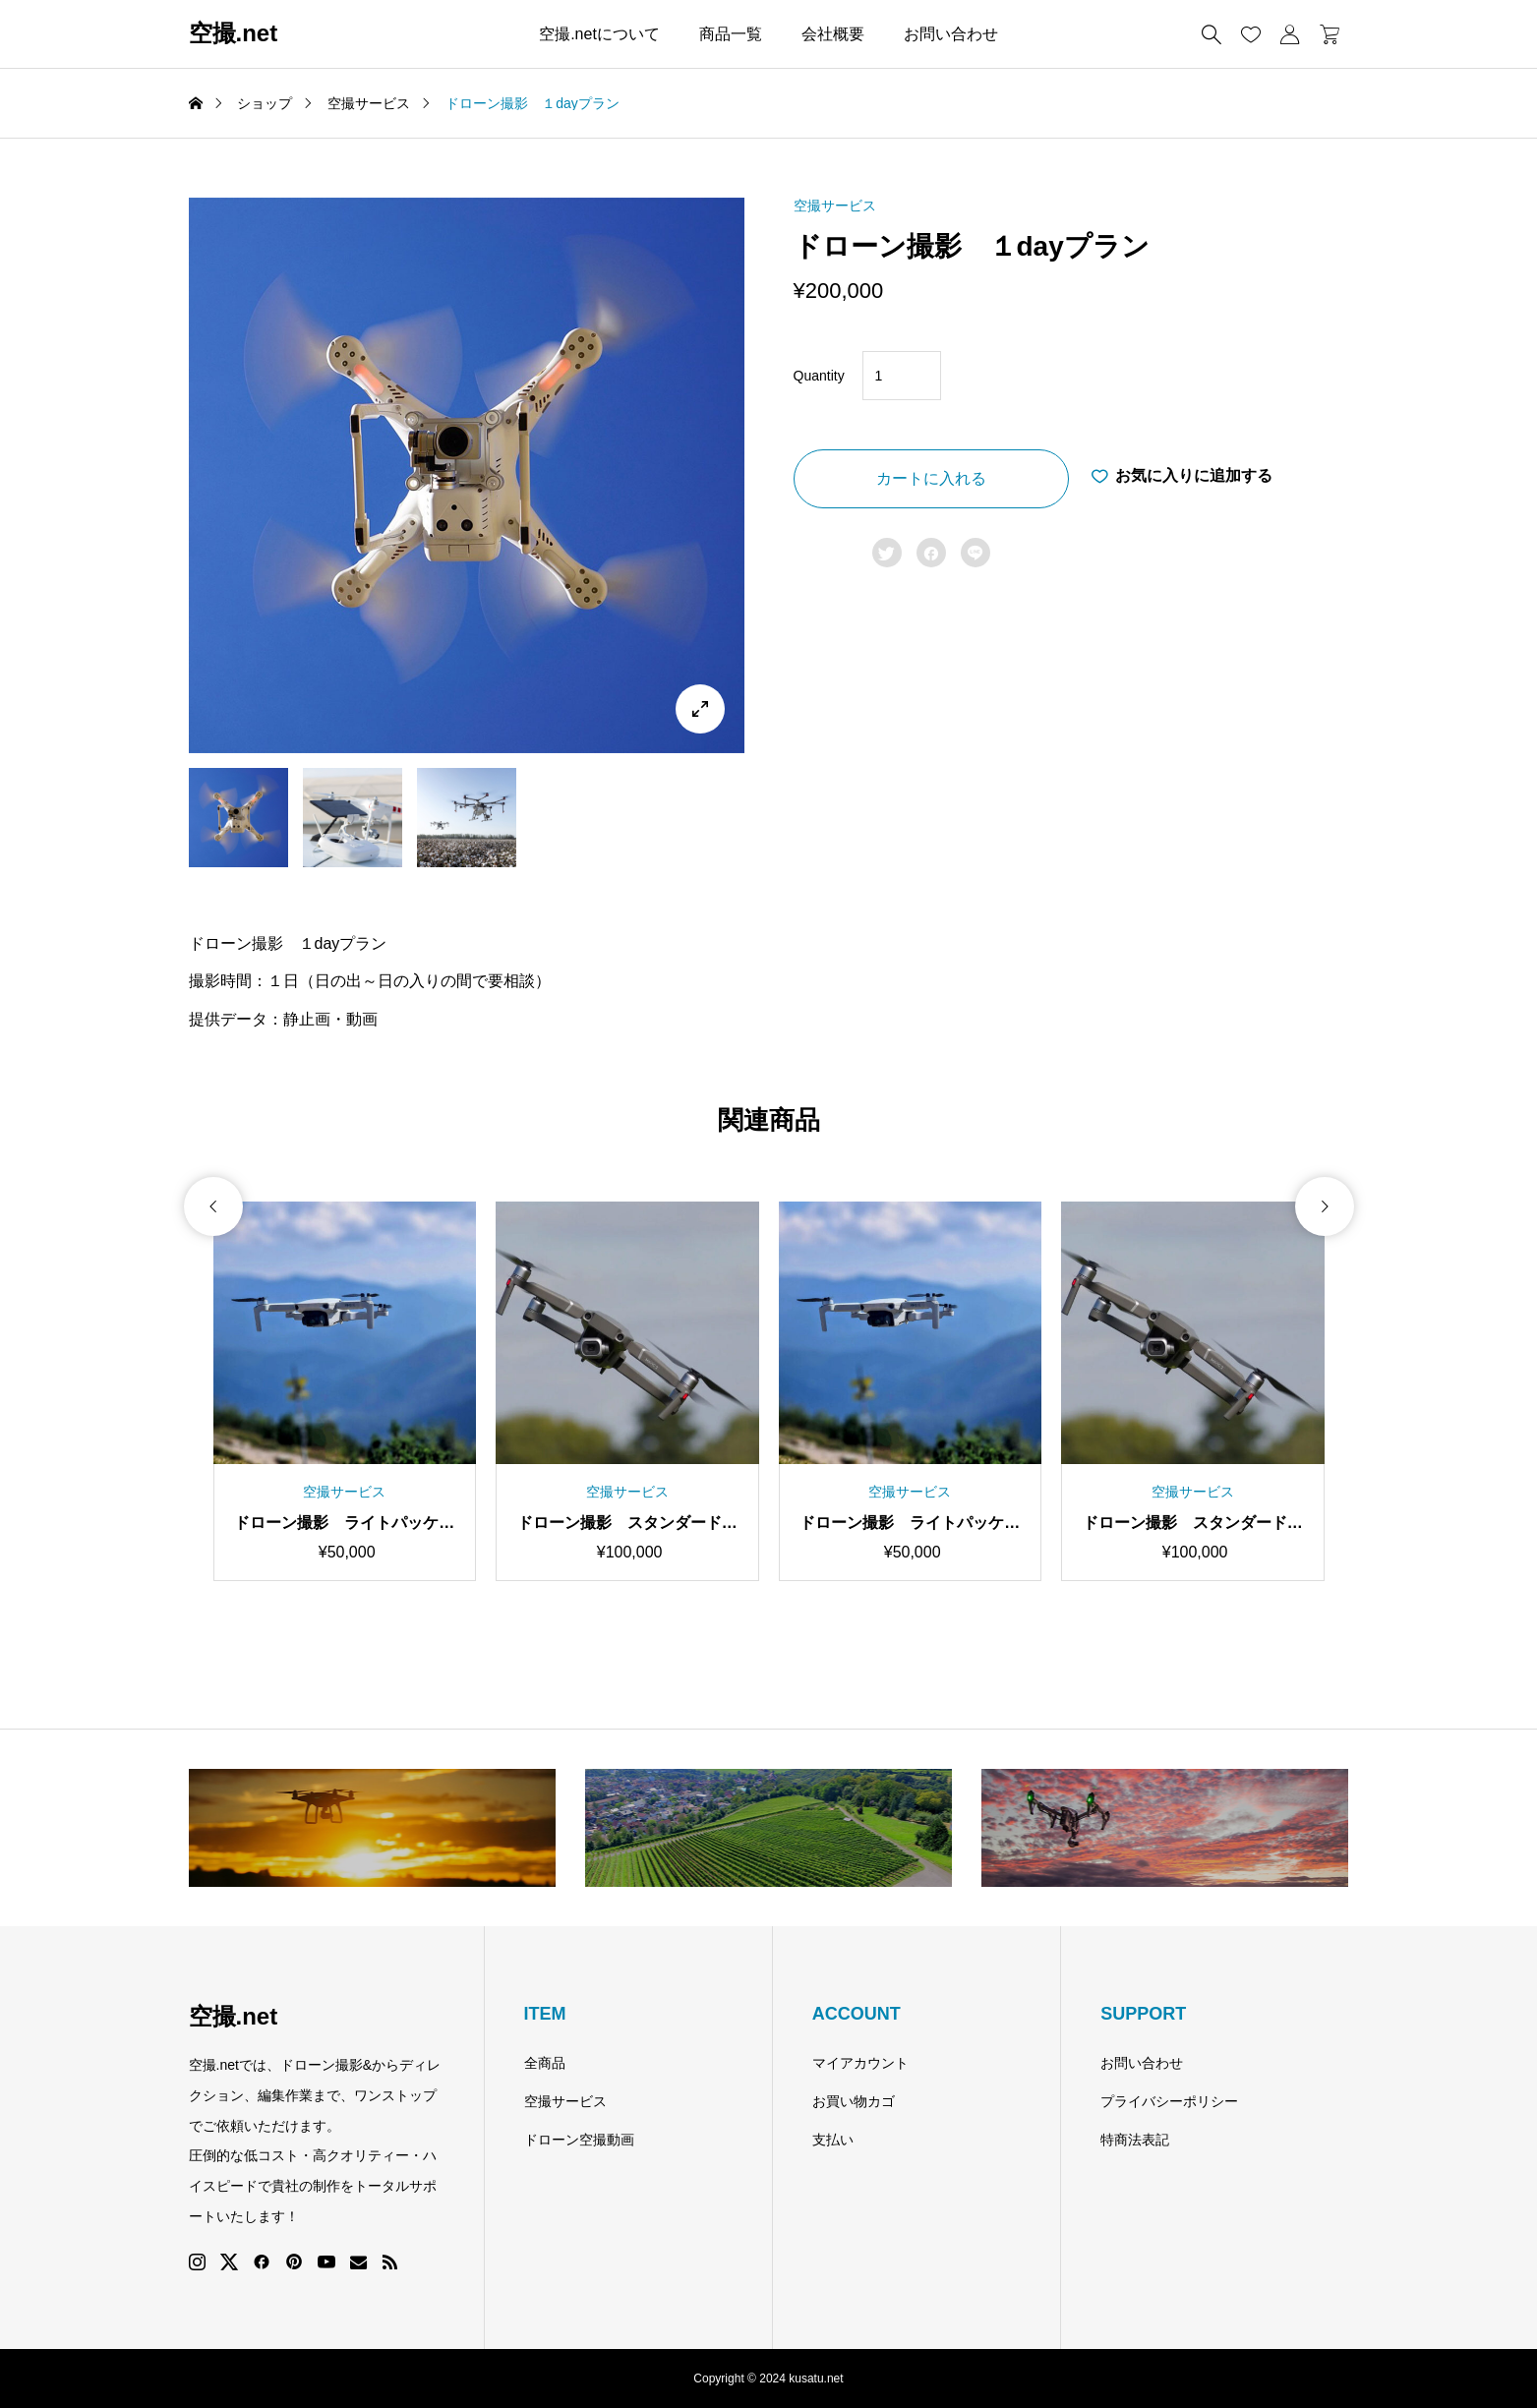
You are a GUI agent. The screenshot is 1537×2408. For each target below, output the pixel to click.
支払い (833, 2139)
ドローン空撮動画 (579, 2139)
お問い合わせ (951, 34)
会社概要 (832, 34)
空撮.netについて (599, 34)
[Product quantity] (901, 375)
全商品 (544, 2063)
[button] (213, 1333)
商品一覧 (730, 34)
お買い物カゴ (853, 2101)
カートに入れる (931, 478)
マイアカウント (860, 2063)
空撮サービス (835, 205)
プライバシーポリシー (1169, 2101)
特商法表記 (1134, 2139)
